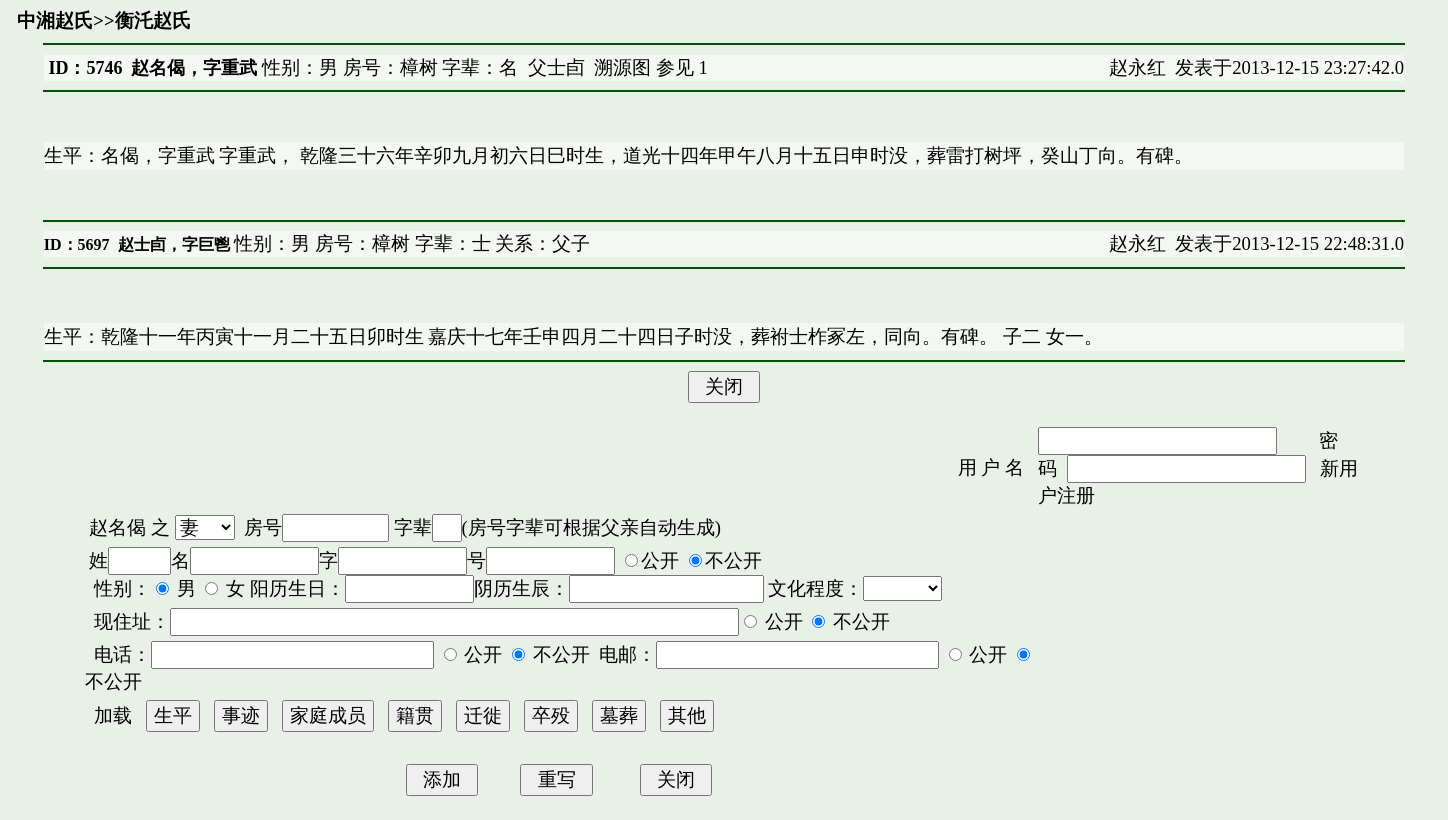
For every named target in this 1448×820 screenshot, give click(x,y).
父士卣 (556, 67)
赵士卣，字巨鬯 (174, 244)
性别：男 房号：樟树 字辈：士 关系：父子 (410, 243)
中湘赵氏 (55, 20)
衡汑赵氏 (153, 20)
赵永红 (1137, 67)
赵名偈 (117, 527)
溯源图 (622, 67)
